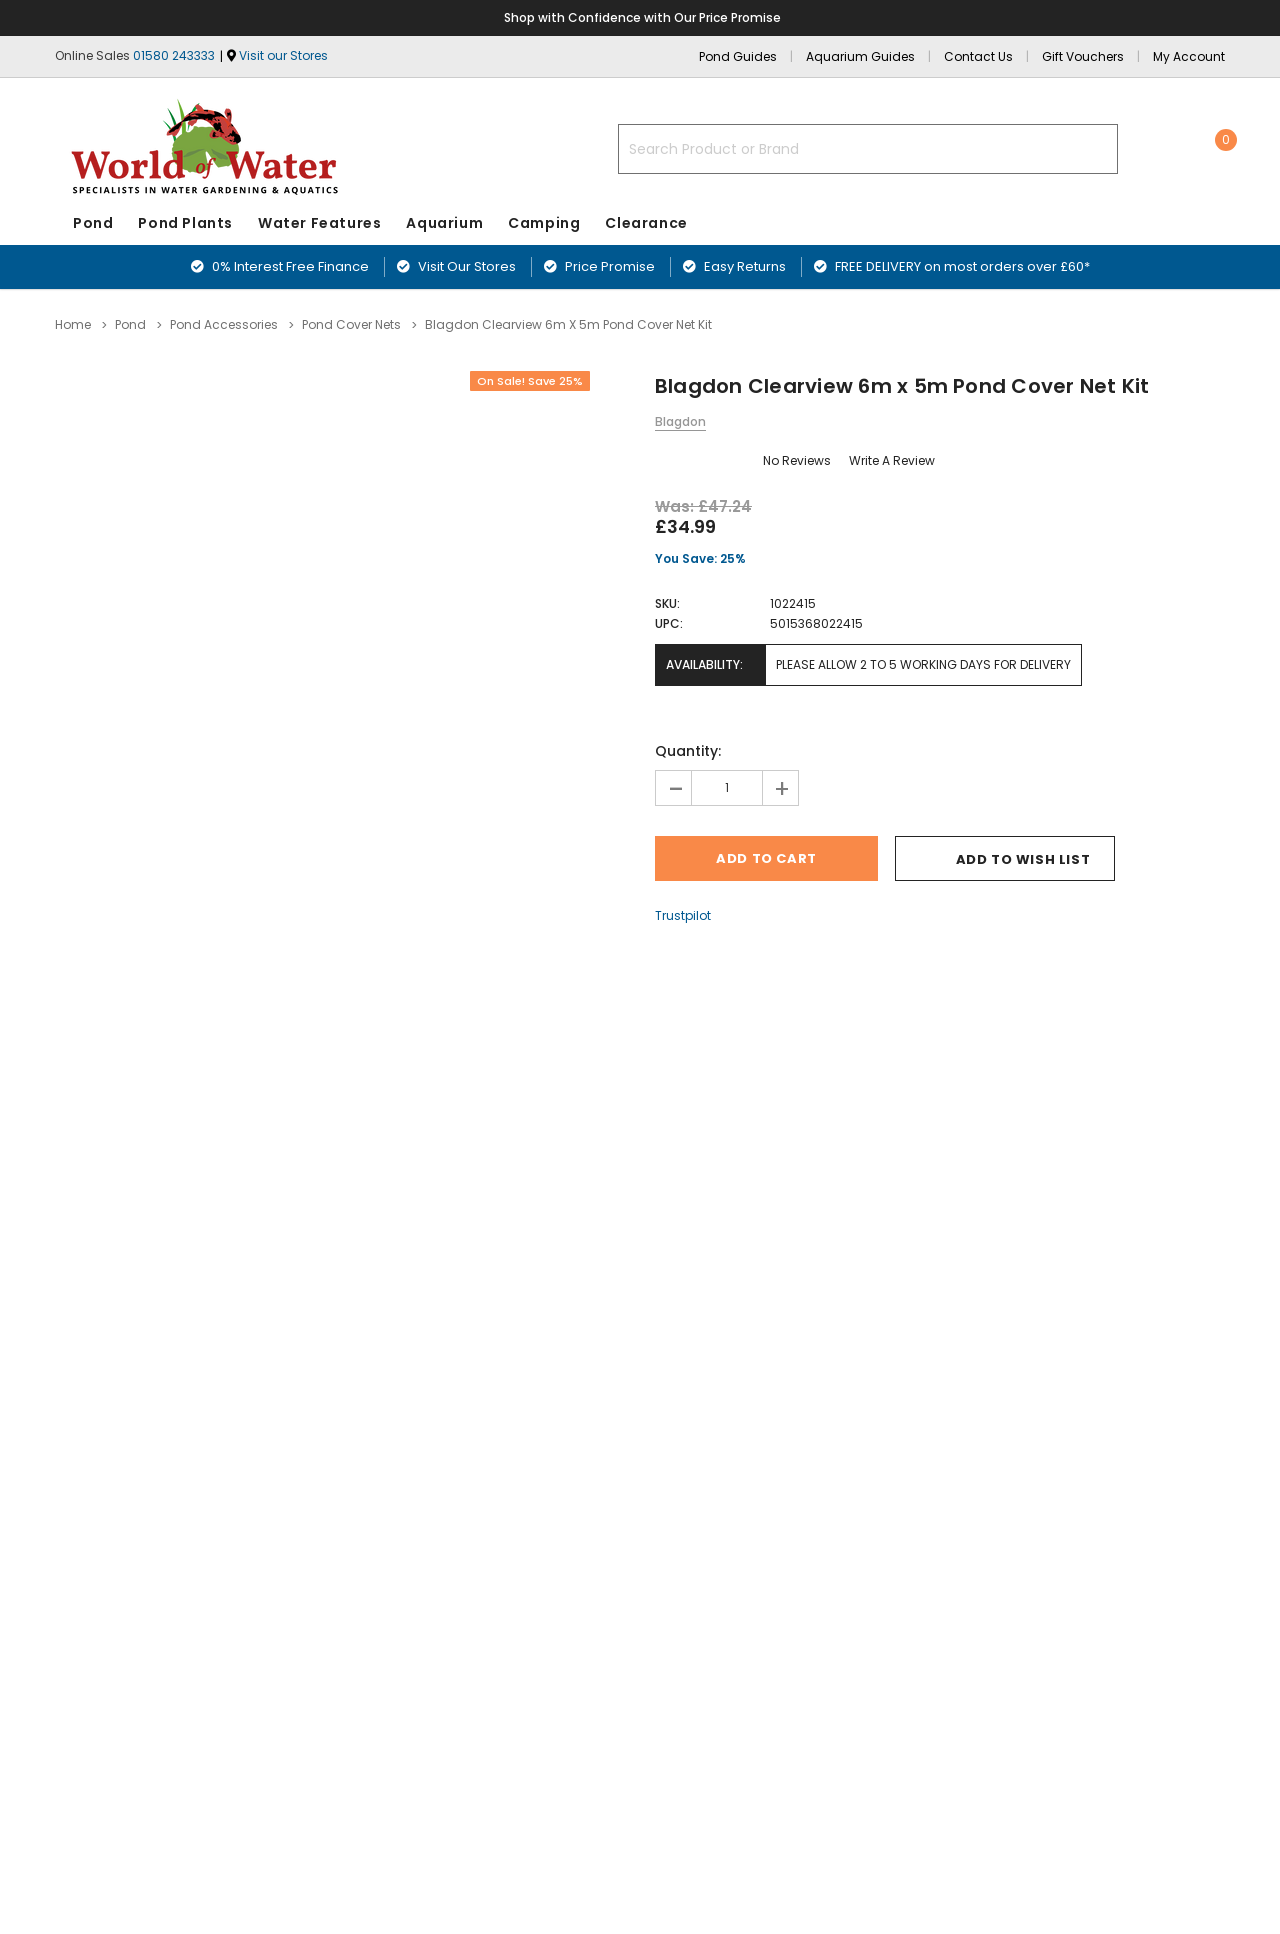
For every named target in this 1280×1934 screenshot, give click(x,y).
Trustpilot (683, 915)
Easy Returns (734, 266)
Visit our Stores (283, 55)
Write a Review (892, 460)
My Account (1189, 56)
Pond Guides (738, 56)
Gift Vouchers (1083, 56)
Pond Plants (185, 223)
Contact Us (978, 56)
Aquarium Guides (860, 56)
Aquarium (444, 223)
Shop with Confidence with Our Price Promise (643, 17)
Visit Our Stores (456, 266)
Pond (93, 223)
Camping (544, 223)
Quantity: (688, 751)
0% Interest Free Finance (280, 266)
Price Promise (599, 266)
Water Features (319, 223)
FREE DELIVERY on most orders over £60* (952, 266)
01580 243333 (174, 55)
